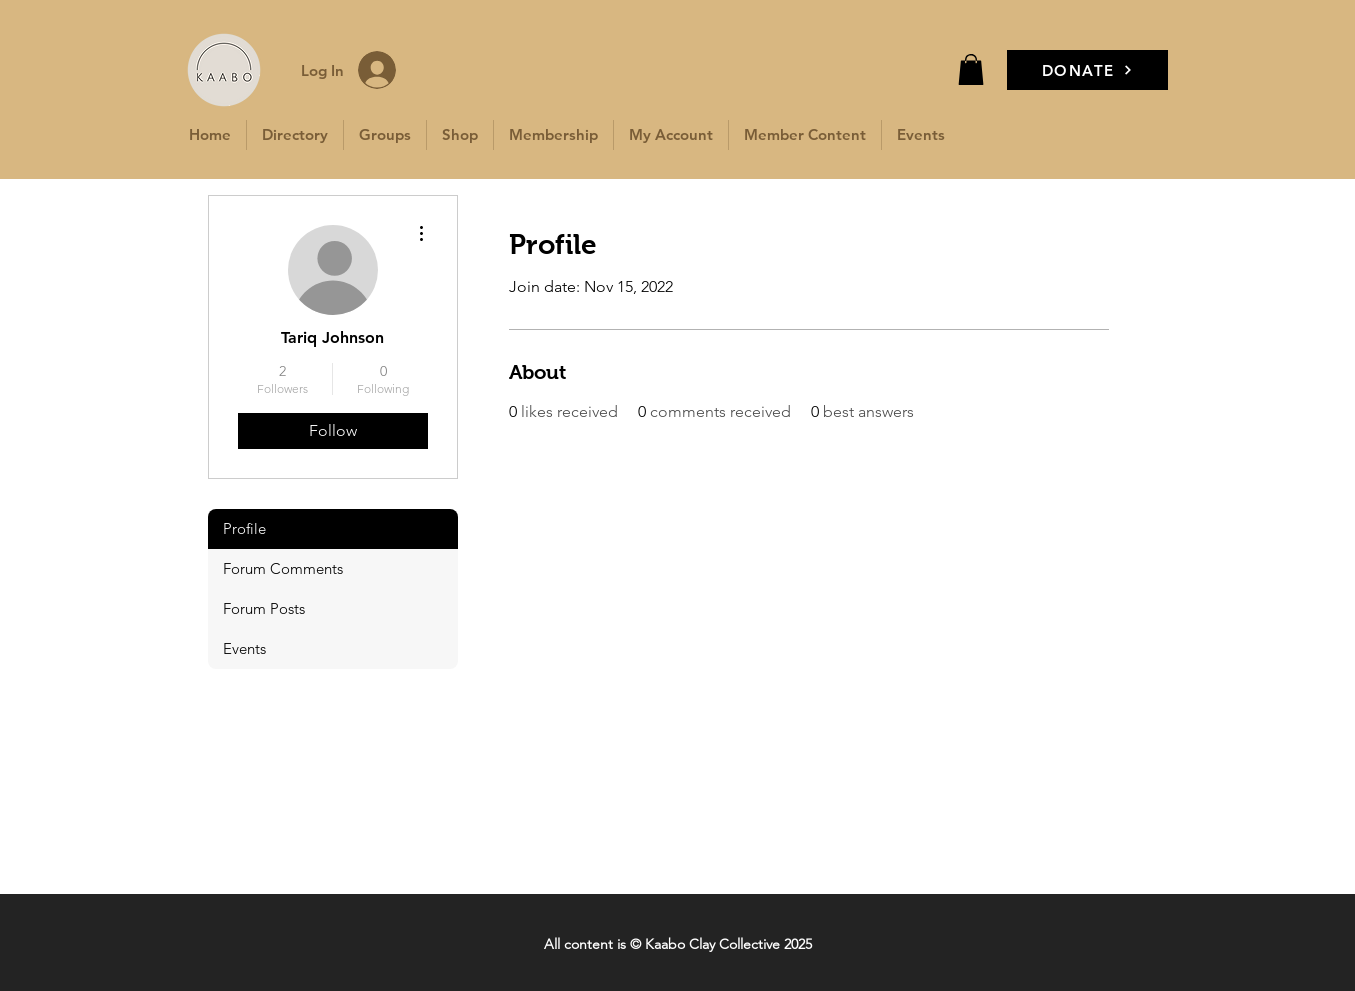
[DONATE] (1087, 70)
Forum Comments (283, 568)
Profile (244, 528)
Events (244, 648)
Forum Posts (264, 608)
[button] (971, 69)
